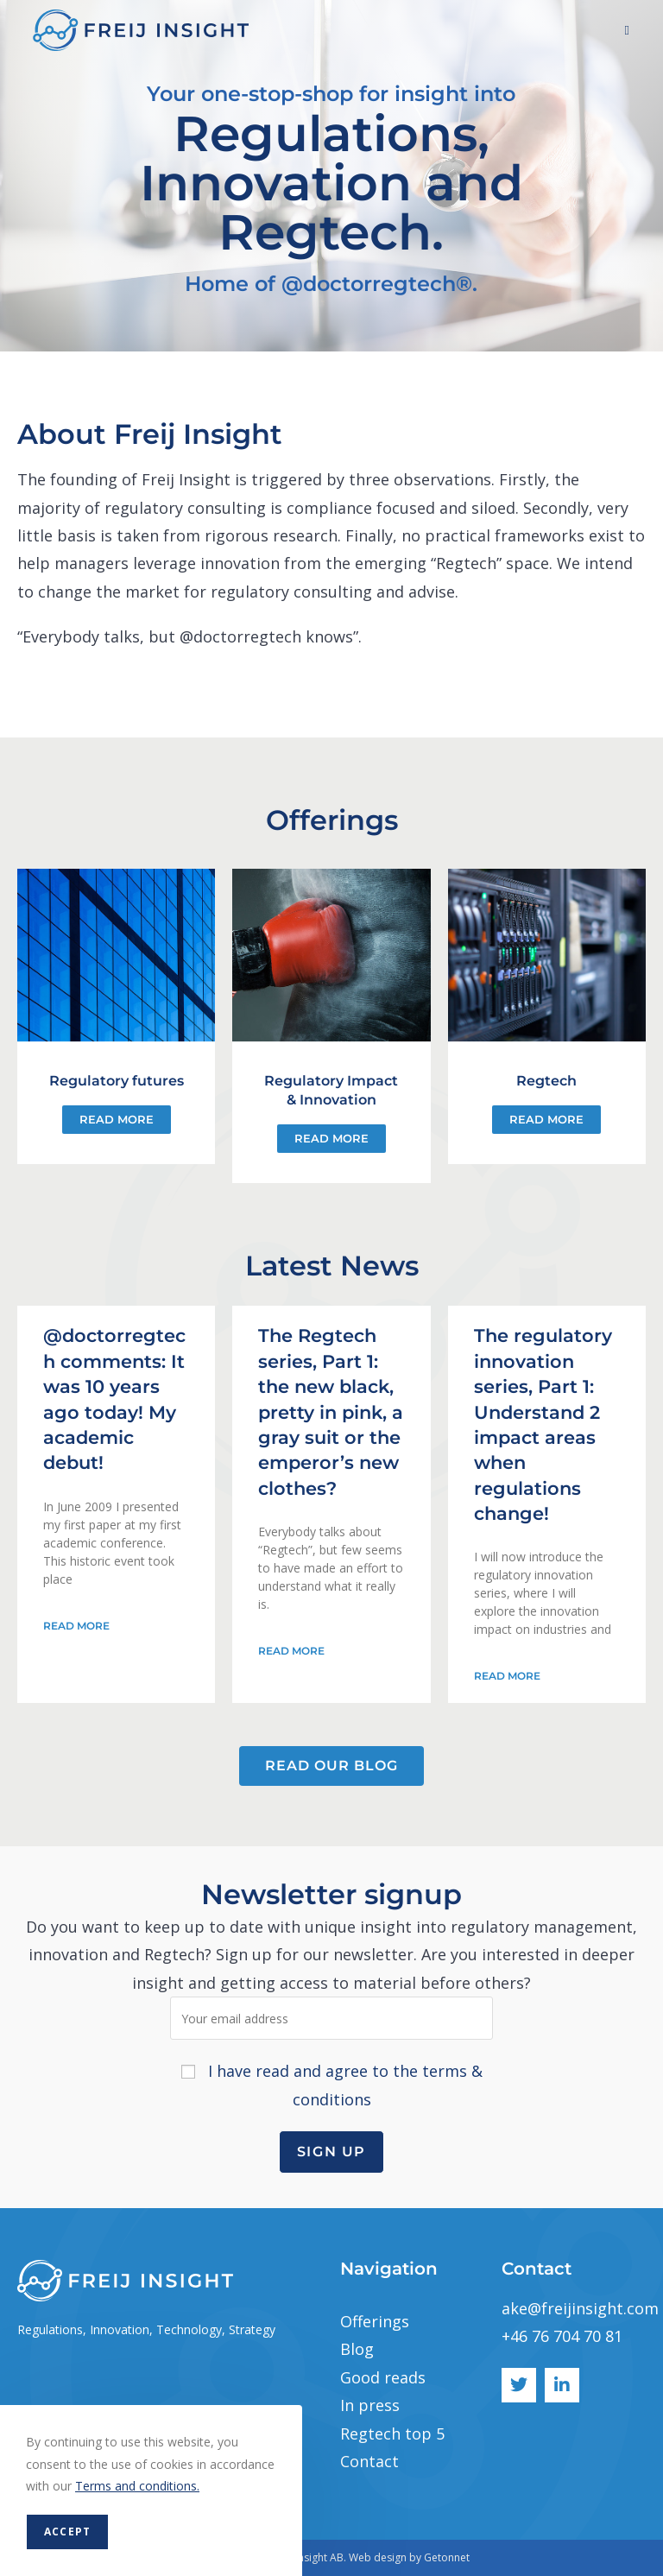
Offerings (374, 2321)
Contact (369, 2461)
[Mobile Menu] (627, 30)
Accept (67, 2531)
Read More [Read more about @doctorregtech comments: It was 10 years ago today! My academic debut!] (76, 1625)
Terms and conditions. (137, 2486)
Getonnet (447, 2557)
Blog (357, 2349)
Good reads (383, 2377)
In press (370, 2405)
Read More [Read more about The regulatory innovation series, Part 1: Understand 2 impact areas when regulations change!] (507, 1675)
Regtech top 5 (392, 2433)
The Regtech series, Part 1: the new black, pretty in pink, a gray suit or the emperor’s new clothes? (330, 1411)
